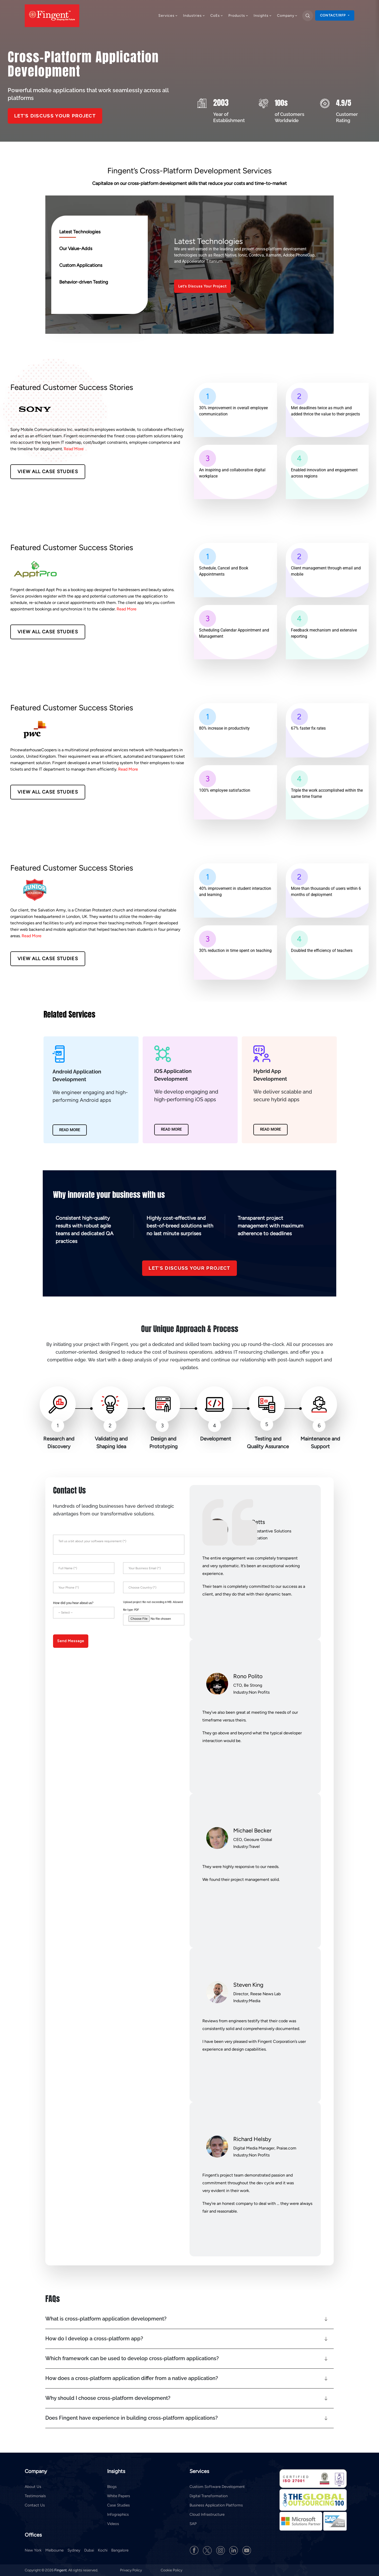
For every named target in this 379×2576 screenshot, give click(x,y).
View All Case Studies (50, 471)
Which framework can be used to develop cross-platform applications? (132, 2358)
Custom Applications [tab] (80, 265)
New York (33, 2550)
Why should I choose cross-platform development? (107, 2398)
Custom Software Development (217, 2486)
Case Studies (118, 2505)
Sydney (73, 2550)
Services (168, 15)
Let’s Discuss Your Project (202, 286)
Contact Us (35, 2505)
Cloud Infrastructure (207, 2514)
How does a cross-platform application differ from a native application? (131, 2378)
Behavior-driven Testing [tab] (83, 282)
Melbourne (54, 2550)
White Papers (118, 2496)
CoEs (216, 15)
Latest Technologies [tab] (79, 232)
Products (238, 15)
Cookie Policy (171, 2570)
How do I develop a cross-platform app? (94, 2338)
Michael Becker (252, 1830)
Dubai (89, 2550)
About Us (33, 2486)
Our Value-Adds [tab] (75, 248)
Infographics (118, 2514)
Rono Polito (248, 1676)
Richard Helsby (252, 2139)
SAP (193, 2523)
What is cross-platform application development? (106, 2319)
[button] (189, 2319)
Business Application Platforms (216, 2505)
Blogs (112, 2486)
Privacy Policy (131, 2570)
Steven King (248, 1984)
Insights (263, 15)
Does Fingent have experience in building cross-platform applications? (131, 2418)
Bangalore (119, 2550)
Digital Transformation (209, 2496)
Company (287, 15)
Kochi (102, 2550)
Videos (113, 2523)
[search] (307, 15)
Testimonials (35, 2496)
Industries (194, 15)
